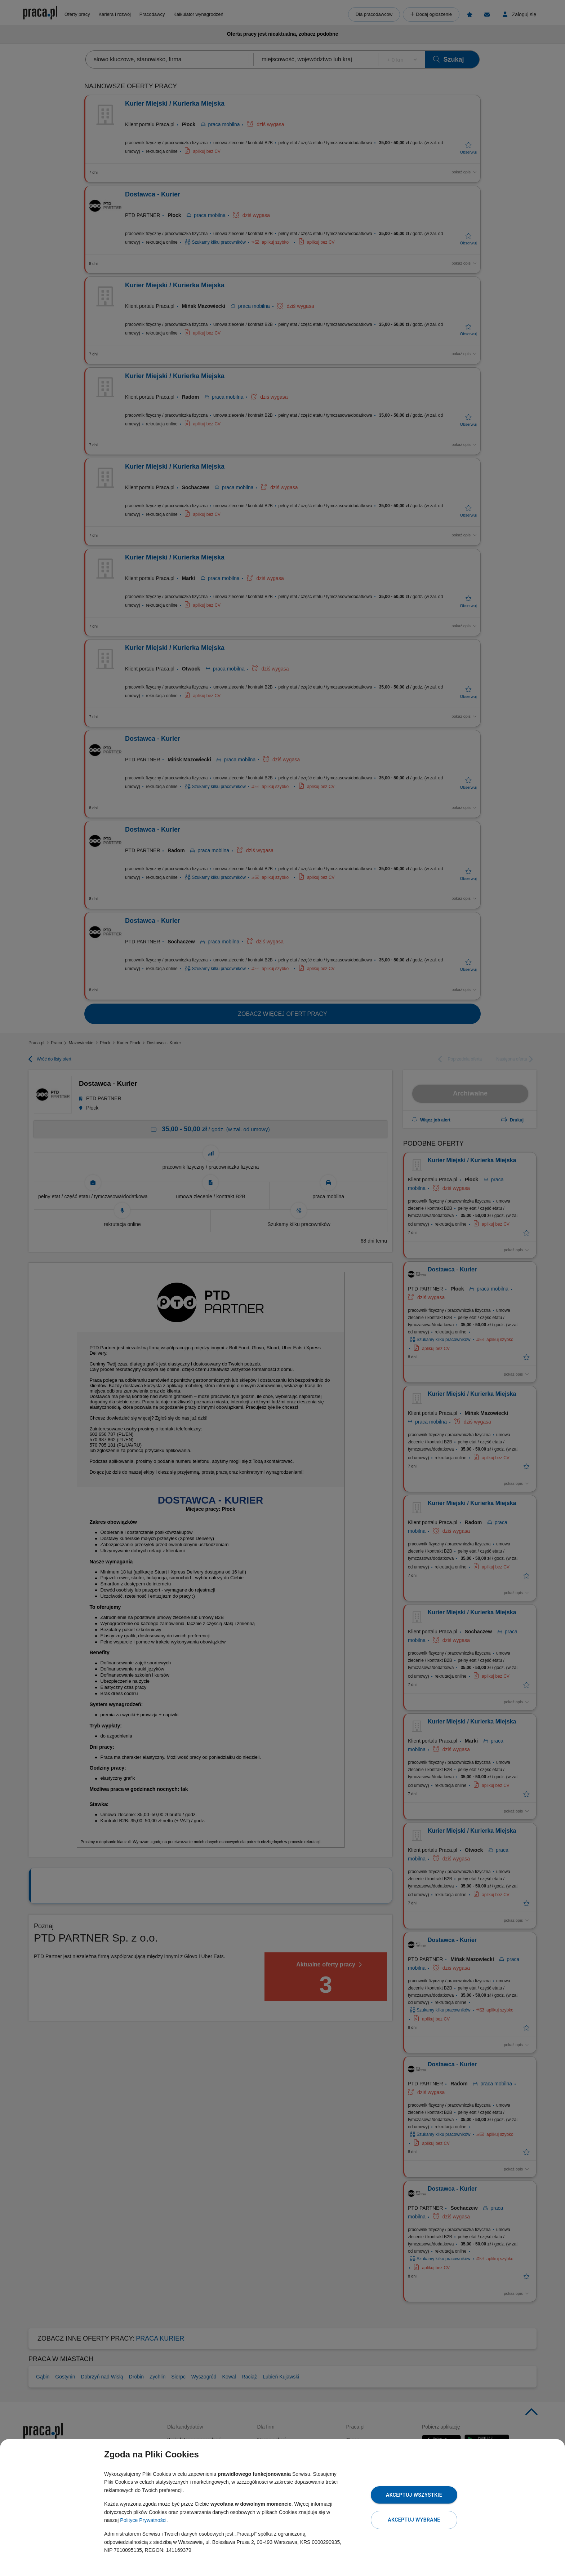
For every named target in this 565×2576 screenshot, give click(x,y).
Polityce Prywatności (143, 2520)
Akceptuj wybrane (414, 2520)
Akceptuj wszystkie (414, 2495)
